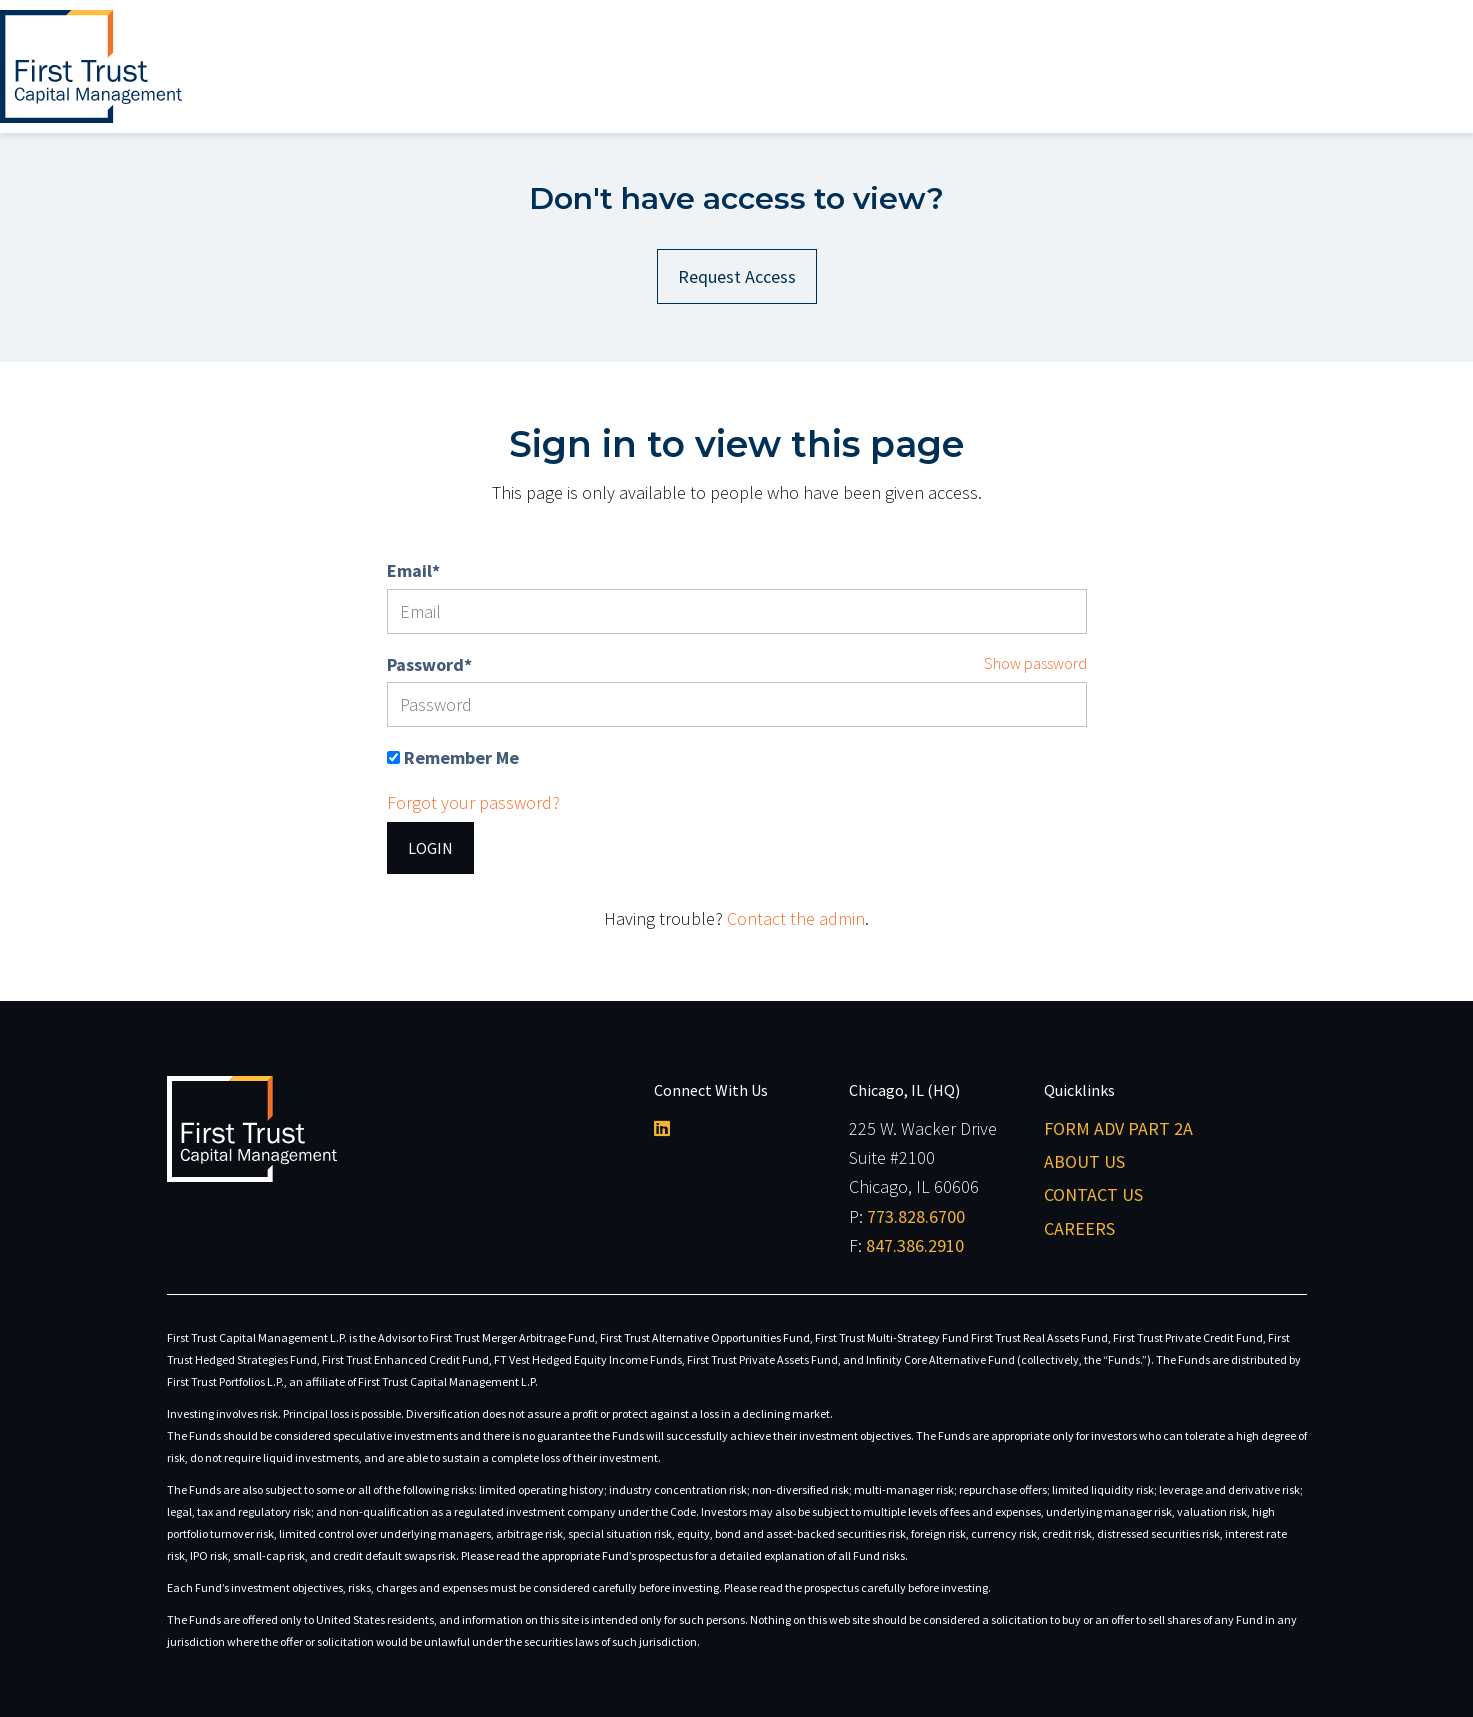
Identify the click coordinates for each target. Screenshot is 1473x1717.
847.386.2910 (915, 1245)
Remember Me (461, 757)
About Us (1084, 1161)
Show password (1035, 663)
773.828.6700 (916, 1216)
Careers (1079, 1228)
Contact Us (1093, 1194)
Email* (413, 570)
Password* (429, 664)
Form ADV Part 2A (1118, 1128)
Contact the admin (796, 918)
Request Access (737, 276)
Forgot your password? (473, 802)
